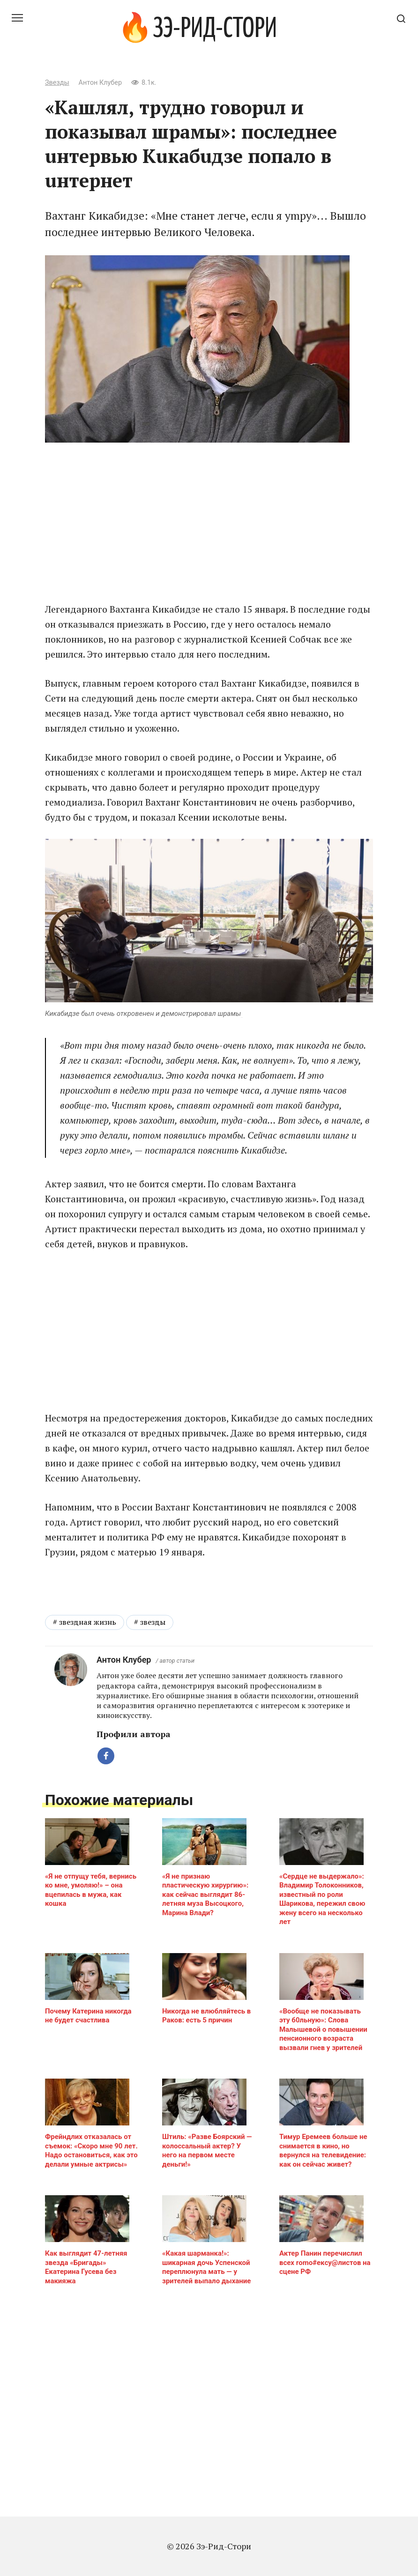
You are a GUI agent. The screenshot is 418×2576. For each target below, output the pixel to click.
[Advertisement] (209, 522)
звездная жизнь (87, 1780)
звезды (152, 1780)
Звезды (57, 83)
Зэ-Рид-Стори (215, 29)
